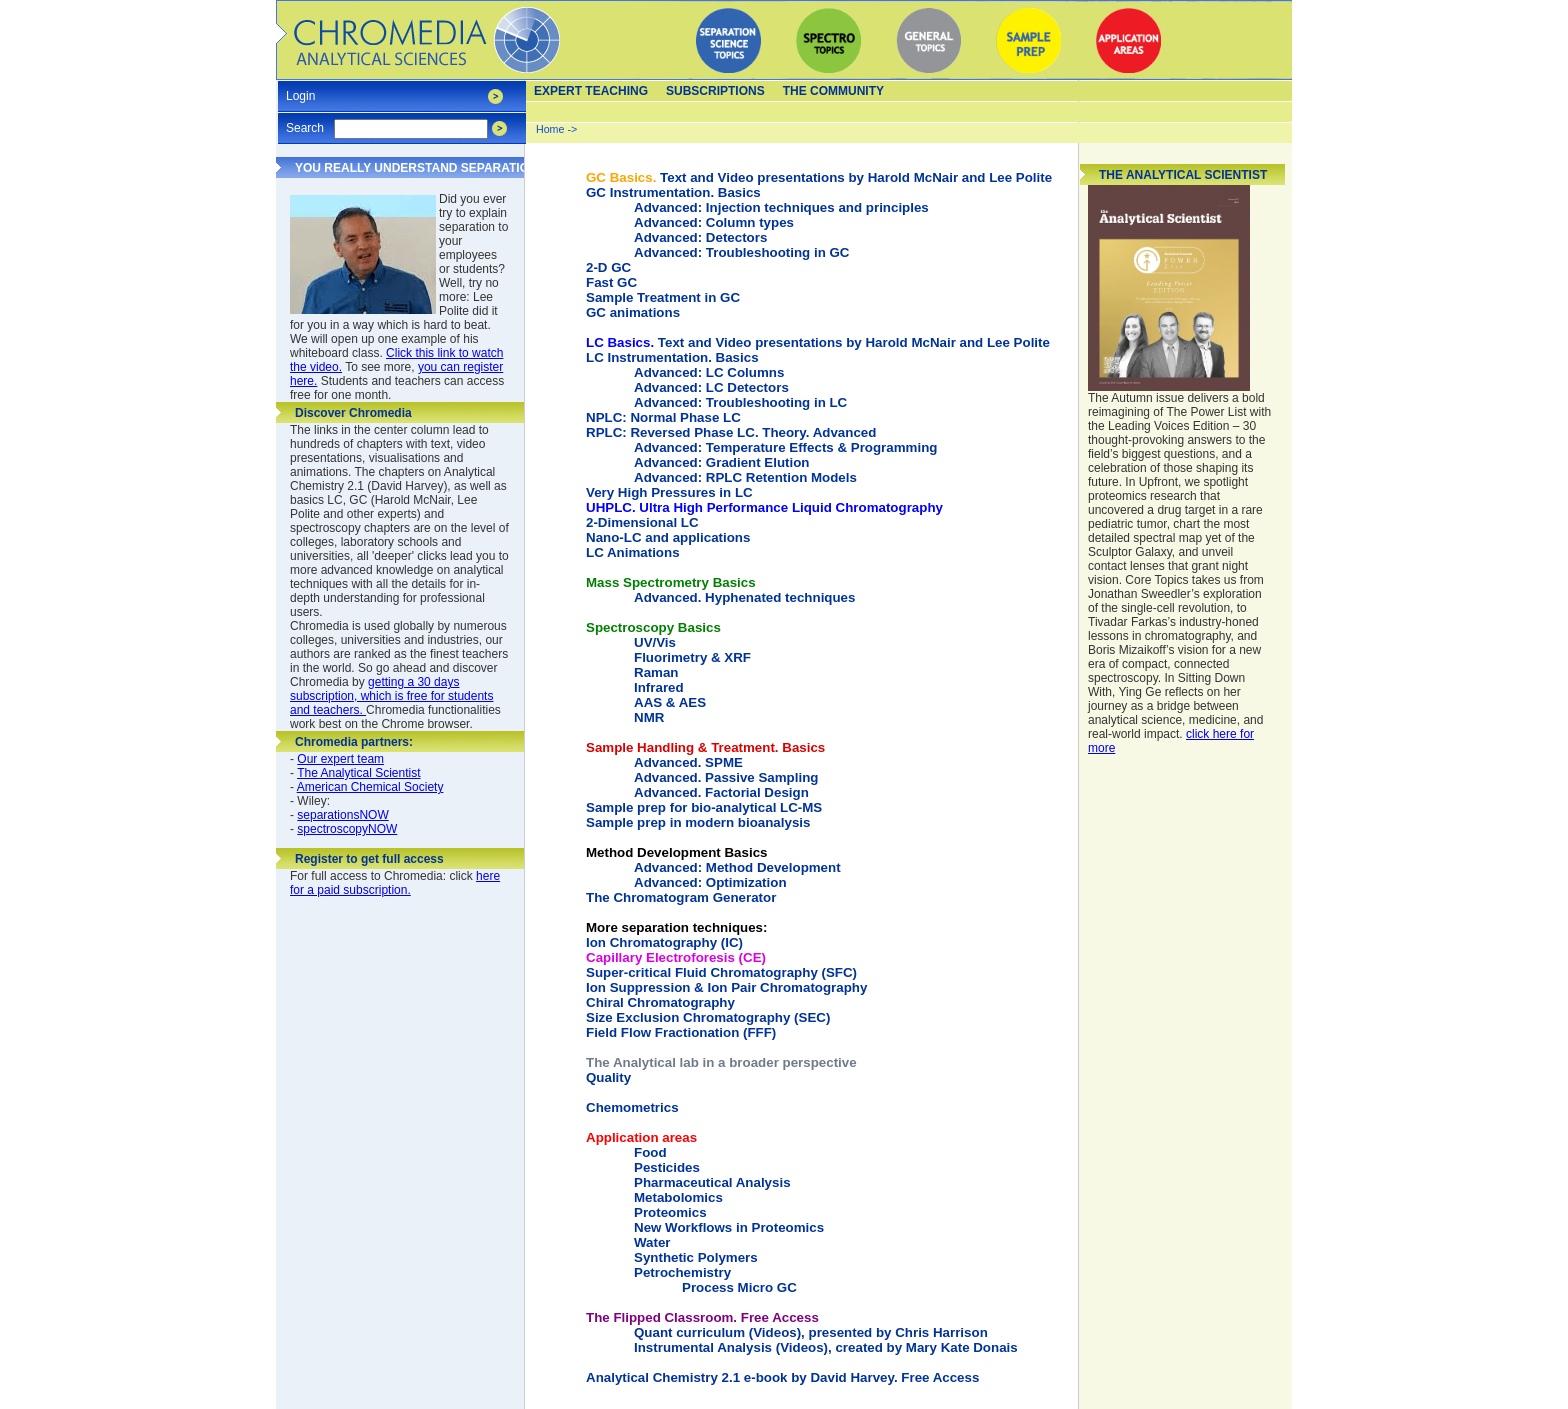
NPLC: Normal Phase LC (663, 417)
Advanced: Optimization (710, 882)
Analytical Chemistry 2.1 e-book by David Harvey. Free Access (782, 1377)
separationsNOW (342, 815)
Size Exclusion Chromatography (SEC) (708, 1017)
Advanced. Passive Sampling (726, 777)
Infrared (659, 687)
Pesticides (667, 1167)
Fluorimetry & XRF (692, 657)
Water (652, 1242)
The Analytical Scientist (358, 773)
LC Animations (633, 552)
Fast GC (611, 282)
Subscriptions (715, 91)
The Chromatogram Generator (681, 897)
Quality (608, 1077)
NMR (649, 717)
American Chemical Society (370, 787)
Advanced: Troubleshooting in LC (740, 402)
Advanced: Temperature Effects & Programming (785, 447)
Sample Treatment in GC (663, 297)
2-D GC (608, 267)
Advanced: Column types (714, 222)
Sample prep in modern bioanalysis (698, 822)
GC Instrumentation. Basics (673, 192)
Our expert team (340, 759)
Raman (656, 672)
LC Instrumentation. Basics (672, 357)
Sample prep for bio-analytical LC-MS (704, 807)
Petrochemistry (682, 1272)
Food (650, 1152)
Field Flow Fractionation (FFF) (681, 1032)
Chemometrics (632, 1107)
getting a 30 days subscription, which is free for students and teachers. (391, 696)
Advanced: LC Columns (709, 372)
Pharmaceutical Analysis (712, 1182)
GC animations (633, 312)
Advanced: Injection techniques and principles (781, 207)
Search (305, 121)
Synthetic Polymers (696, 1257)
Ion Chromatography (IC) (676, 935)
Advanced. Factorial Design (721, 792)
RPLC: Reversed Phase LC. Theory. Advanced (731, 432)
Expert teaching (591, 91)
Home (550, 129)
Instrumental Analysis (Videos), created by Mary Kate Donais (826, 1347)
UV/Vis (655, 642)
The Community (833, 91)
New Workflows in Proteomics (729, 1227)
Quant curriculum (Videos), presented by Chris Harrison (811, 1332)
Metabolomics (678, 1197)
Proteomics (670, 1212)
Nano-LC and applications (668, 537)
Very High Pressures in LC (669, 492)
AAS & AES (670, 702)
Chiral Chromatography (660, 1002)
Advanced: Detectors (700, 237)
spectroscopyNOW (347, 829)
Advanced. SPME (688, 762)
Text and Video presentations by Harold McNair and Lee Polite (819, 177)
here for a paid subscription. (395, 883)
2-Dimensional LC (642, 522)
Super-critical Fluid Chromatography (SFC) (721, 972)
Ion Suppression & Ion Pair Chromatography (726, 987)
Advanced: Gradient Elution (722, 462)
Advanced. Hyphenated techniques (744, 597)
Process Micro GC (739, 1287)
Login (300, 89)
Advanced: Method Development (737, 867)
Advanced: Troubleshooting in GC (741, 252)
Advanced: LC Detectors (711, 387)
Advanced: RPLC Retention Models (745, 477)
